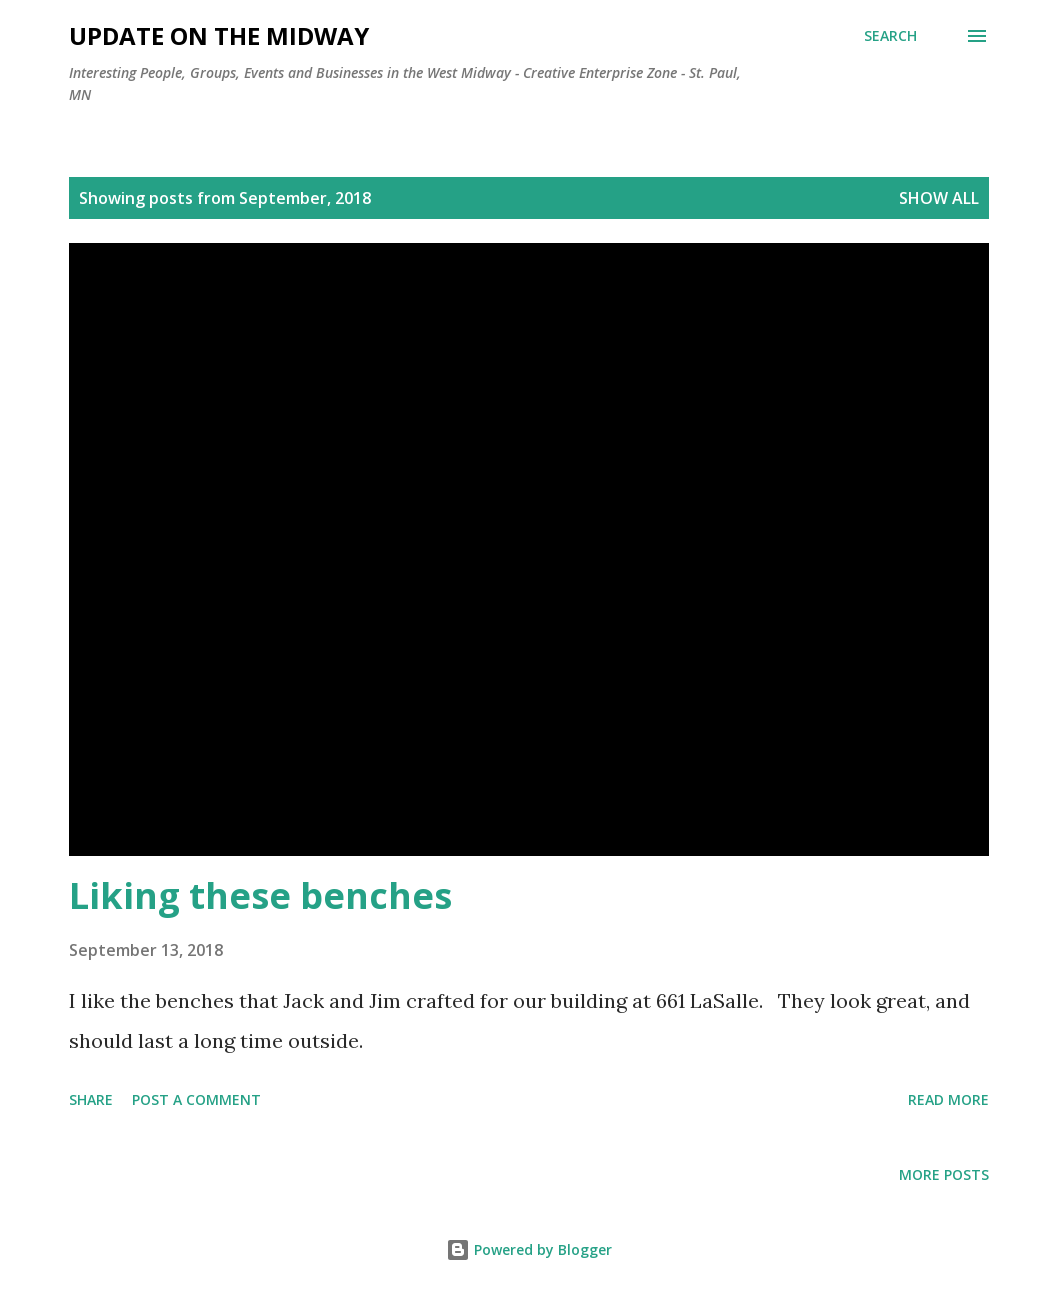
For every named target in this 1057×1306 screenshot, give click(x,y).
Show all (939, 198)
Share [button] (91, 1099)
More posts (944, 1174)
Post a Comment (196, 1099)
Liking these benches (260, 895)
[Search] (890, 36)
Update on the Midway (219, 35)
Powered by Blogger (529, 1249)
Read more (948, 1099)
